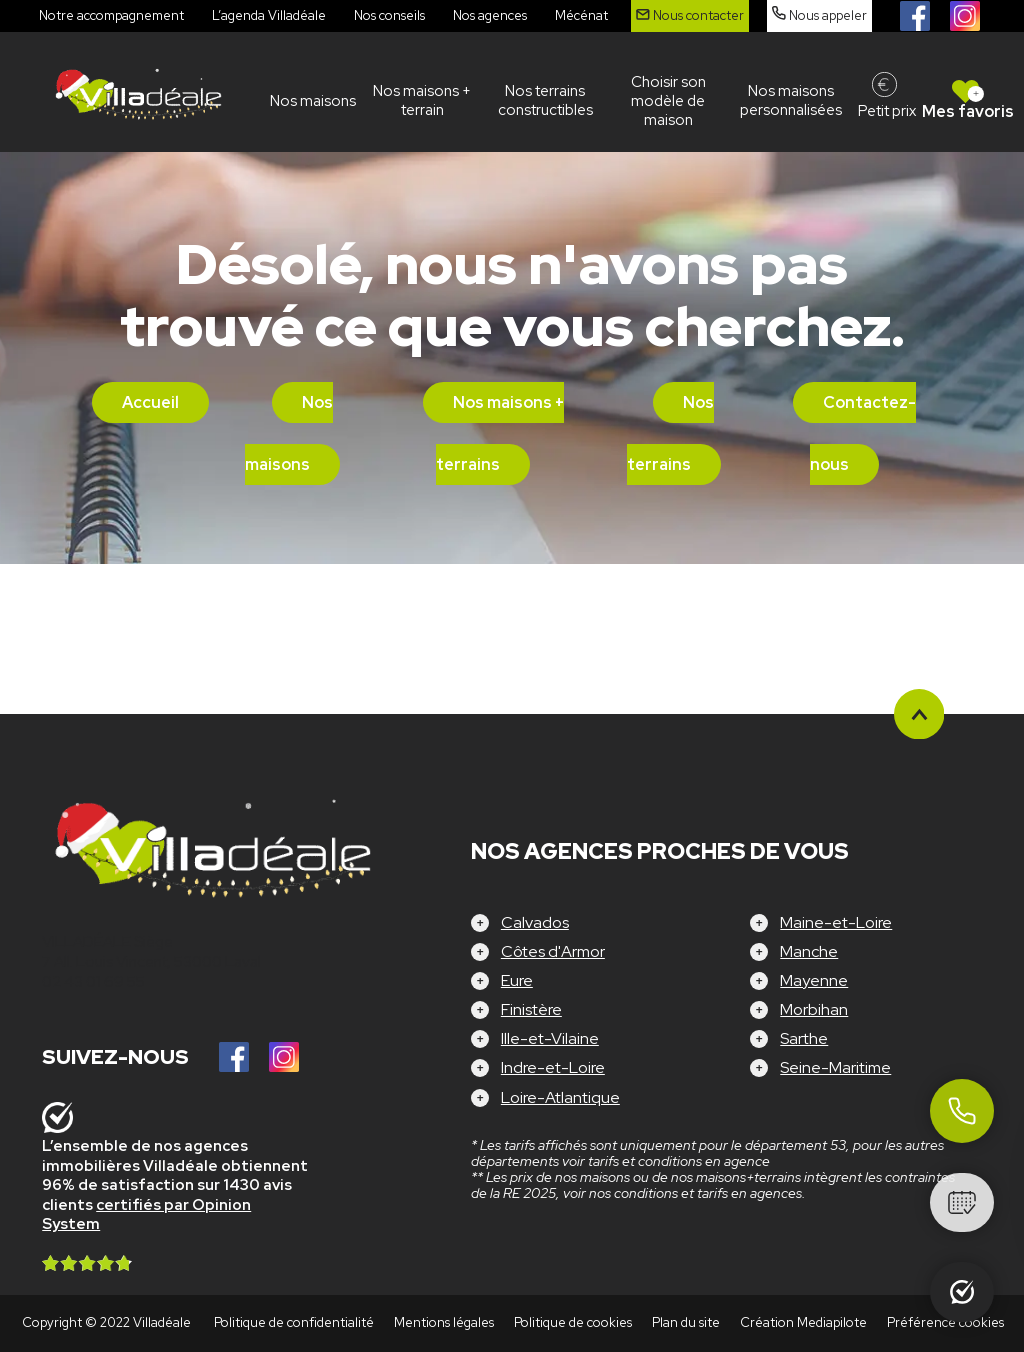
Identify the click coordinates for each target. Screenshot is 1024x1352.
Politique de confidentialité (294, 1322)
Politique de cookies (573, 1322)
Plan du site (686, 1322)
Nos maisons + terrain (422, 100)
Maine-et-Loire (836, 922)
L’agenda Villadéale (269, 15)
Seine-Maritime (835, 1067)
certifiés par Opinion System (146, 1215)
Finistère (531, 1009)
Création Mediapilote (803, 1322)
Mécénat (581, 15)
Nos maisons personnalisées (791, 100)
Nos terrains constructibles (545, 100)
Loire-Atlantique (560, 1097)
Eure (517, 980)
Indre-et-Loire (553, 1067)
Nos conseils (389, 15)
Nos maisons (313, 101)
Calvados (535, 922)
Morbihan (814, 1009)
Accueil (150, 402)
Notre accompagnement (111, 15)
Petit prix (887, 111)
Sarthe (804, 1038)
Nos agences (490, 15)
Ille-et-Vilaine (550, 1038)
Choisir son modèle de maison (668, 101)
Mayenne (814, 980)
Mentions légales (444, 1322)
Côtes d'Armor (553, 951)
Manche (809, 951)
